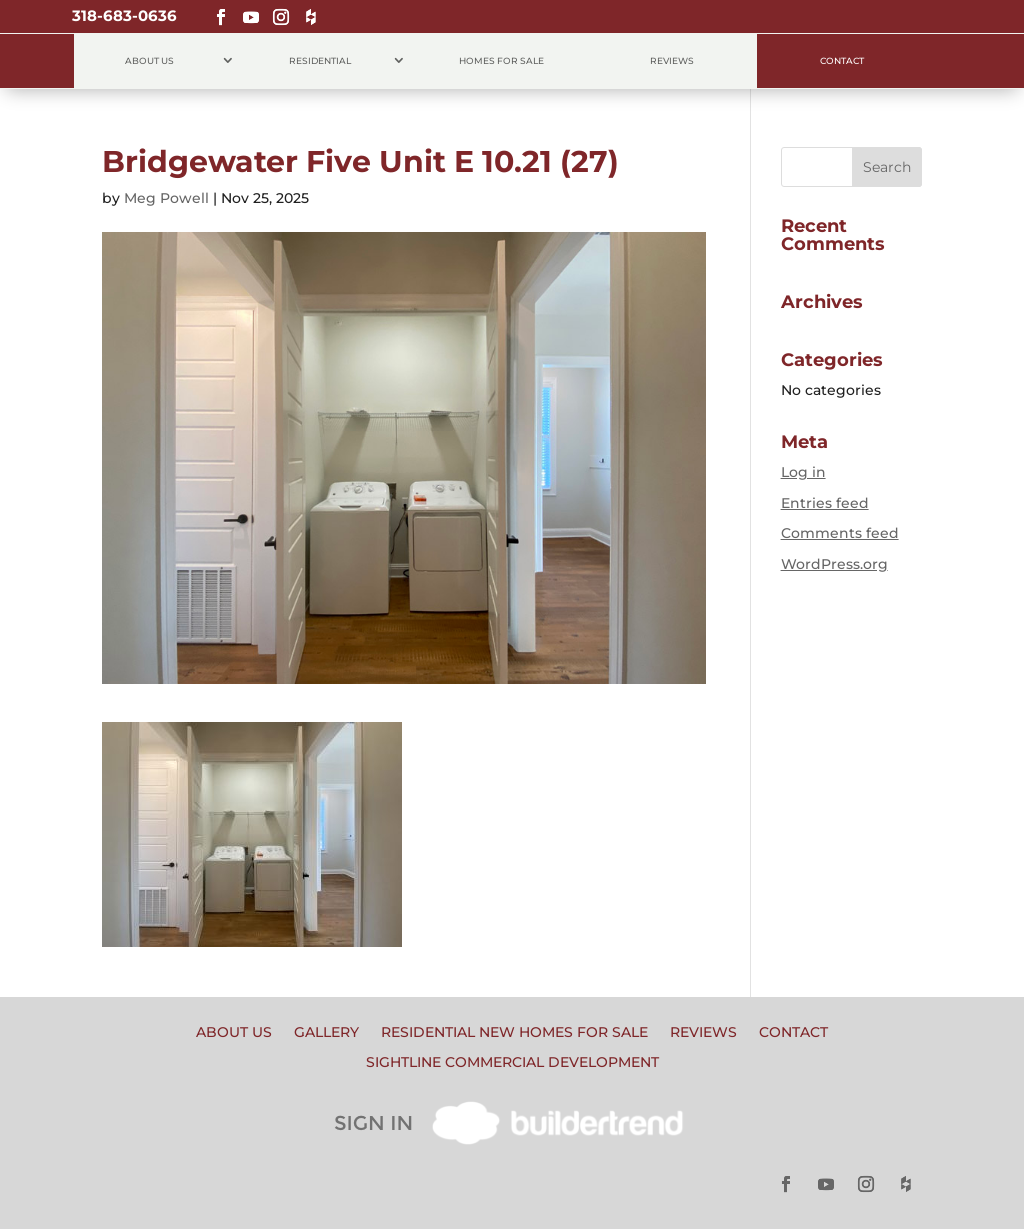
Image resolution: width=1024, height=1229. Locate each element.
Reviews (672, 60)
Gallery (326, 1033)
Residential (320, 60)
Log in (803, 472)
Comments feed (840, 533)
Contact (842, 60)
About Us (149, 60)
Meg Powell (166, 198)
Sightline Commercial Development (512, 1063)
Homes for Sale (501, 60)
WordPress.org (834, 564)
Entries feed (825, 503)
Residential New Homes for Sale (514, 1033)
